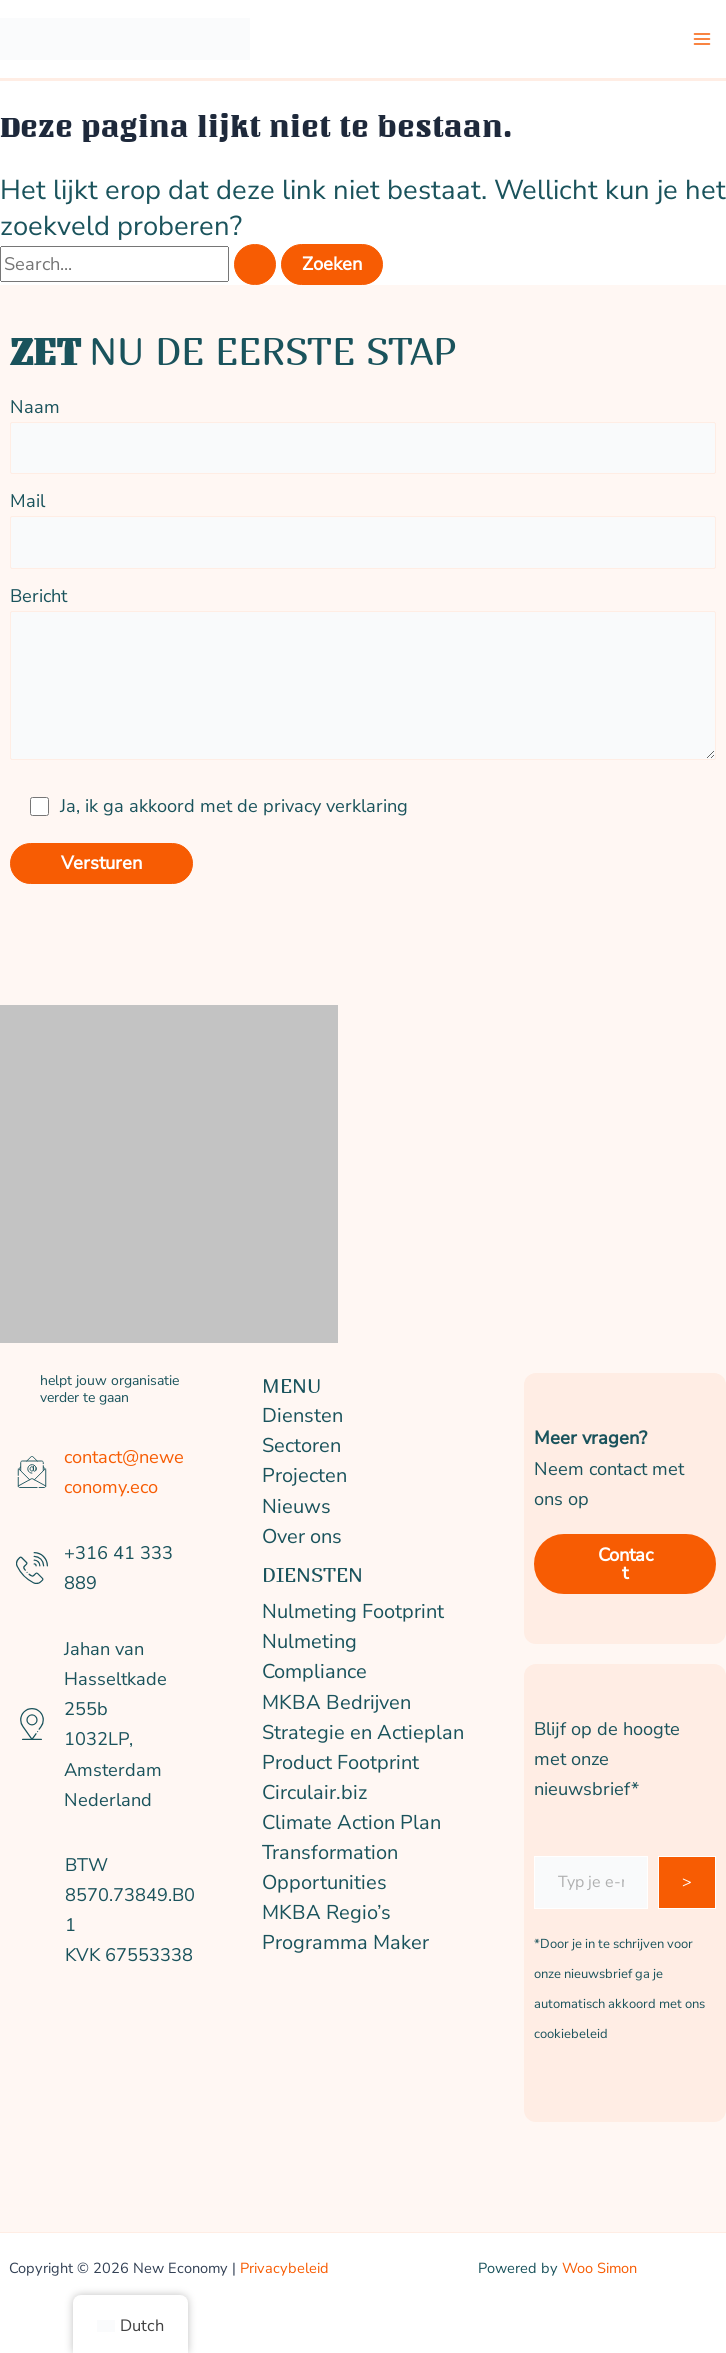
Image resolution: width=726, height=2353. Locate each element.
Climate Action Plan (351, 1822)
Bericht (363, 677)
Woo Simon (599, 2268)
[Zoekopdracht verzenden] (255, 264)
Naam (363, 429)
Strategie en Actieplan (363, 1732)
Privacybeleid (284, 2268)
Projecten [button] (304, 1475)
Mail (363, 523)
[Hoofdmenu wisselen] (702, 39)
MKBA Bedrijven (336, 1702)
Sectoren (301, 1445)
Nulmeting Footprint (353, 1611)
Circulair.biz (314, 1792)
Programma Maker (345, 1942)
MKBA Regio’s (326, 1912)
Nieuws (296, 1506)
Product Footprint (340, 1762)
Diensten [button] (302, 1415)
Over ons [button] (302, 1536)
